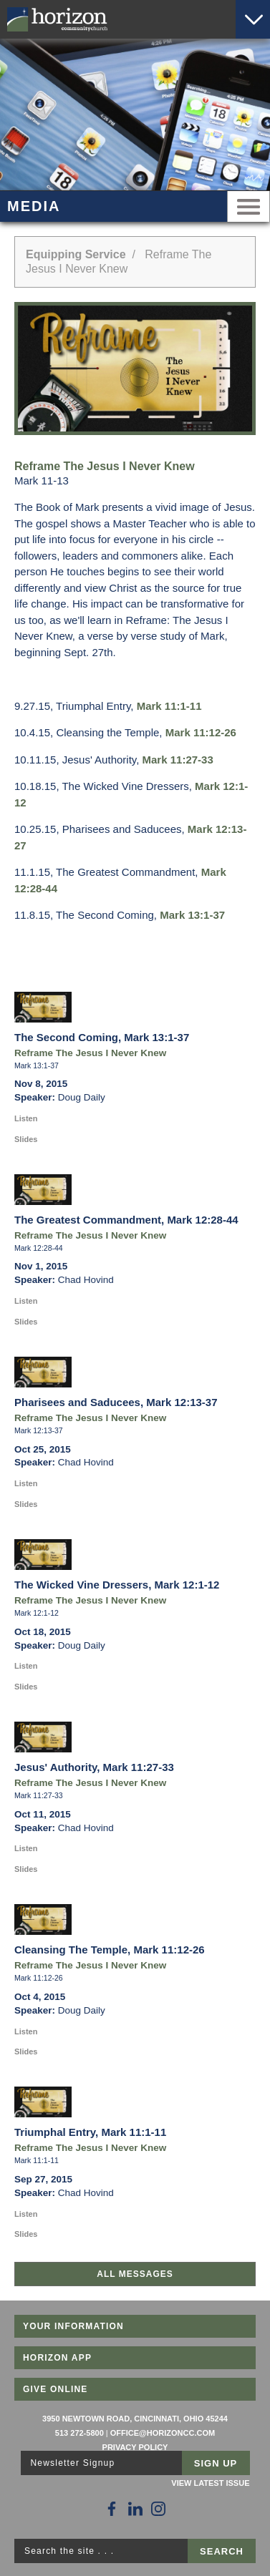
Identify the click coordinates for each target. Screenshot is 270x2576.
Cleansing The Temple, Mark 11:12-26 (109, 1949)
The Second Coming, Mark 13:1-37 (101, 1037)
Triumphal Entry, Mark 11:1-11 (90, 2132)
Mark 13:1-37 (192, 915)
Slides (25, 1139)
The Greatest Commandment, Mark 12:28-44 (126, 1220)
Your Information (73, 2326)
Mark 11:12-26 (200, 732)
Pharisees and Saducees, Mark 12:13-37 (116, 1402)
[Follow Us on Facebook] (112, 2509)
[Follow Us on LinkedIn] (135, 2509)
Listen (25, 1118)
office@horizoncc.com (162, 2433)
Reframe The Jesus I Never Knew (90, 1053)
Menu (248, 206)
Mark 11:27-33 (178, 759)
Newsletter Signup (73, 2463)
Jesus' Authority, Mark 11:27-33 (94, 1767)
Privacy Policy (135, 2447)
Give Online (55, 2389)
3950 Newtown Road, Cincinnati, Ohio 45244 (135, 2418)
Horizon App (57, 2358)
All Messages (135, 2274)
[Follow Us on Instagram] (158, 2509)
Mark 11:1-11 (169, 706)
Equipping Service (76, 254)
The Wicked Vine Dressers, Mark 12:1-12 (116, 1585)
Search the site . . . (69, 2551)
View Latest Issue (210, 2483)
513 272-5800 (79, 2433)
